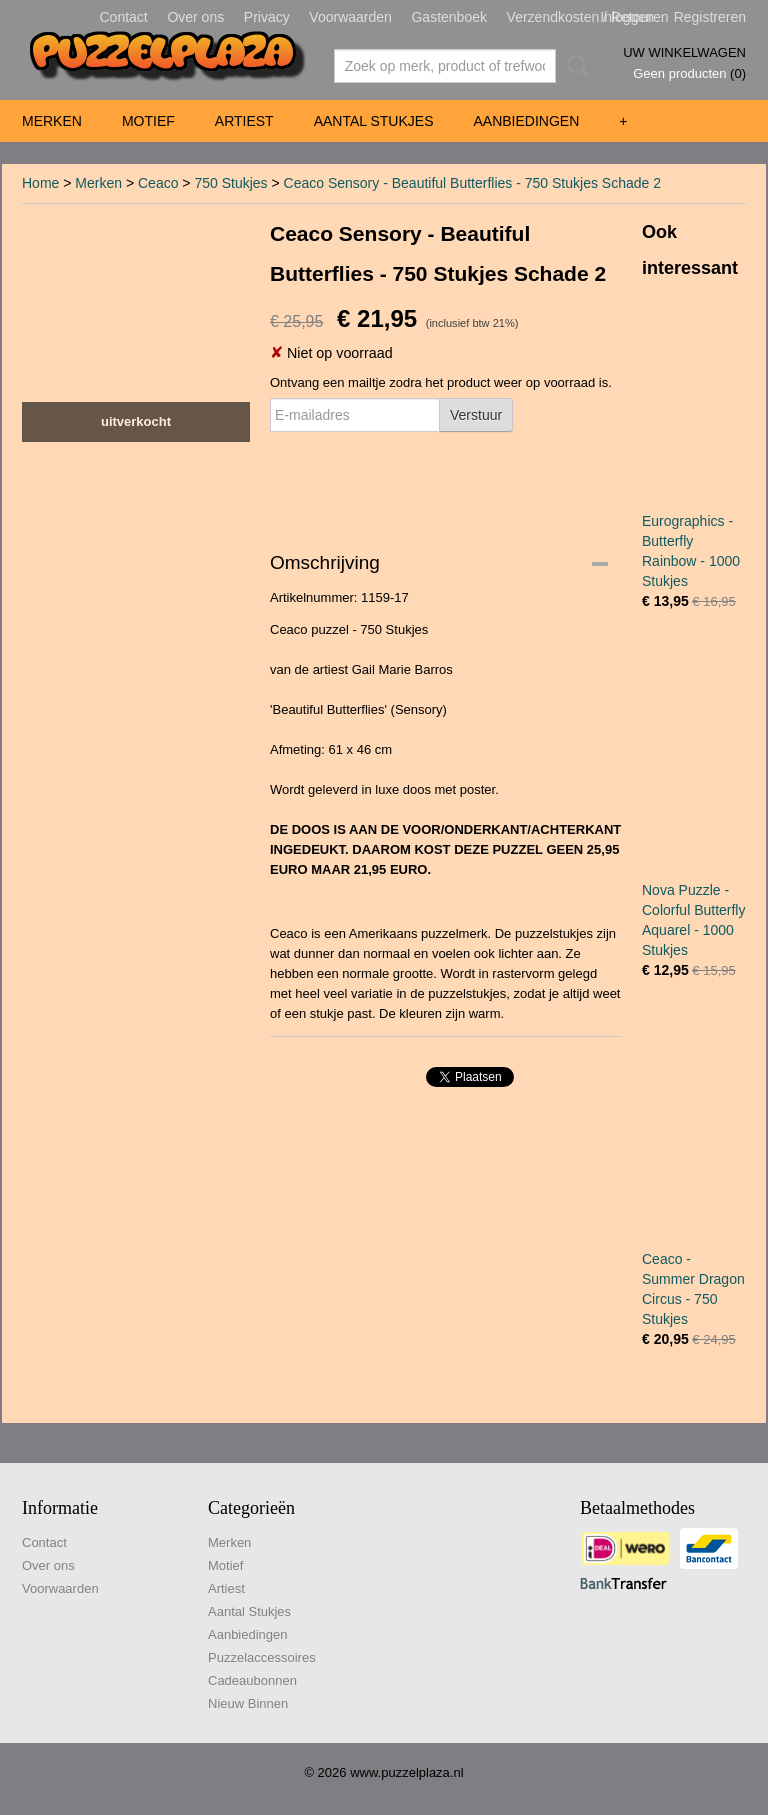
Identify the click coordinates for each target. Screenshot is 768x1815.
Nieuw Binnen (248, 1703)
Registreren (710, 17)
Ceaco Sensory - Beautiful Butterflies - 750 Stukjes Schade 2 (472, 183)
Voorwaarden (350, 17)
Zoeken (574, 66)
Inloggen (627, 17)
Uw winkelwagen (684, 52)
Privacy (267, 17)
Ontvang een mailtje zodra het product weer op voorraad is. (441, 382)
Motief (148, 121)
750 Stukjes (230, 183)
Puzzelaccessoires (262, 1657)
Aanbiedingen (526, 121)
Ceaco (158, 183)
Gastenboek (449, 17)
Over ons (195, 17)
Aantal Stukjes (374, 121)
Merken (52, 121)
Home (40, 183)
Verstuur (476, 415)
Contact (124, 17)
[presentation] (422, 480)
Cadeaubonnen (252, 1680)
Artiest (244, 121)
